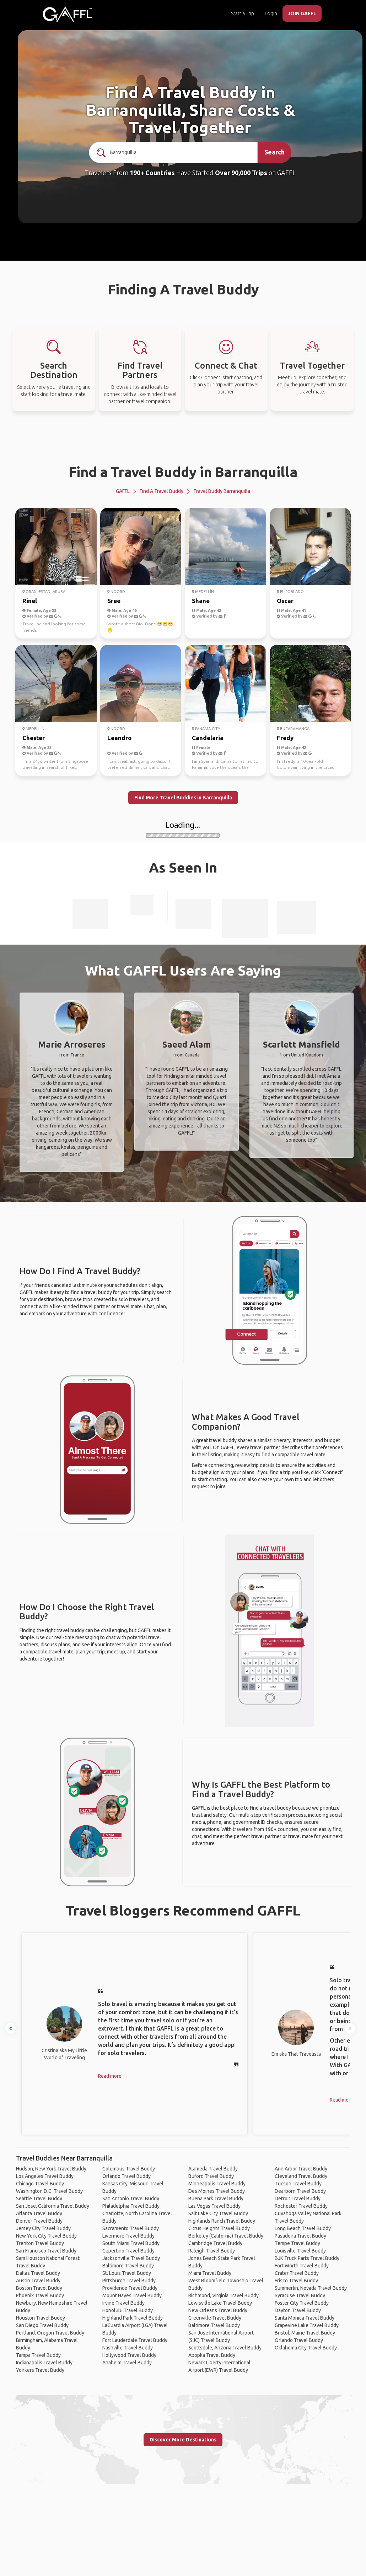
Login (271, 13)
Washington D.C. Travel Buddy (49, 2191)
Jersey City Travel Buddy (43, 2228)
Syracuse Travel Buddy (300, 2295)
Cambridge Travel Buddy (215, 2243)
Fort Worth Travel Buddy (302, 2265)
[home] (67, 14)
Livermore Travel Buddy (128, 2236)
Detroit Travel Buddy (298, 2198)
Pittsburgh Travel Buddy (129, 2280)
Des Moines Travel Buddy (216, 2191)
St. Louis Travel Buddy (126, 2273)
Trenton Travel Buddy (40, 2243)
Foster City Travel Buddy (302, 2303)
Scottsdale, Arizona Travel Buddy (225, 2348)
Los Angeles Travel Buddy (45, 2176)
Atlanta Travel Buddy (39, 2213)
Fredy (285, 737)
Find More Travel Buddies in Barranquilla (183, 797)
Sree (113, 600)
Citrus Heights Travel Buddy (219, 2228)
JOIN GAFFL (302, 13)
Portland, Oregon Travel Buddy (50, 2333)
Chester (33, 737)
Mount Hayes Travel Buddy (132, 2295)
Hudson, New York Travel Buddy (51, 2169)
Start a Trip (242, 13)
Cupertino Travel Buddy (128, 2251)
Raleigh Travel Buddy (211, 2251)
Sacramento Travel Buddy (130, 2228)
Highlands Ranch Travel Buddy (221, 2221)
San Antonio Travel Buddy (130, 2198)
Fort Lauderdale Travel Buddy (134, 2340)
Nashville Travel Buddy (127, 2348)
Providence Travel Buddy (129, 2288)
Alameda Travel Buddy (213, 2169)
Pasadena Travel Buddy (300, 2236)
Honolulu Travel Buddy (127, 2310)
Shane (201, 600)
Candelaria (208, 737)
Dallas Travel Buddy (38, 2273)
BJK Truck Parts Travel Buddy (307, 2258)
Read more (110, 2076)
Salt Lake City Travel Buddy (218, 2213)
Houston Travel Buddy (40, 2318)
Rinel (29, 600)
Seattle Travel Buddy (39, 2198)
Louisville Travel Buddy (300, 2251)
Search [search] (274, 152)
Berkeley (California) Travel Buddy (225, 2236)
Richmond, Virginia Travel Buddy (223, 2295)
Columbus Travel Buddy (128, 2169)
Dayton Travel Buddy (298, 2310)
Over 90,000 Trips (241, 172)
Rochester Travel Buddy (301, 2206)
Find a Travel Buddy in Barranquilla (183, 471)
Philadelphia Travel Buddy (131, 2206)
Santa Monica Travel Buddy (304, 2318)
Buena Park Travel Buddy (215, 2198)
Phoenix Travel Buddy (40, 2295)
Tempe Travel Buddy (297, 2243)
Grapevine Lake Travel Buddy (307, 2325)
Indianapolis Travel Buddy (44, 2362)
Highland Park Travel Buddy (132, 2318)
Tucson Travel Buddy (298, 2183)
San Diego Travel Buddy (42, 2325)
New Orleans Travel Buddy (217, 2310)
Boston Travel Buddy (39, 2288)
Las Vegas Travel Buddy (214, 2206)
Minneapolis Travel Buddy (217, 2183)
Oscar (285, 600)
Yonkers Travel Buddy (40, 2370)
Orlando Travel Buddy (126, 2176)
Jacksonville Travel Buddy (131, 2258)
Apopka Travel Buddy (211, 2355)
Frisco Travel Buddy (296, 2280)
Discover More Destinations (183, 2439)
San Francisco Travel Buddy (46, 2251)
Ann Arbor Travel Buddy (301, 2169)
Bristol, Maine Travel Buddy (305, 2333)
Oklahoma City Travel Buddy (306, 2348)
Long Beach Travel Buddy (303, 2228)
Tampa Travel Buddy (38, 2355)
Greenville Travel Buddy (214, 2318)
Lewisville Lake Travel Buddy (220, 2303)
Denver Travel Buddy (39, 2221)
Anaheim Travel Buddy (127, 2362)
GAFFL (123, 491)
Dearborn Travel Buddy (300, 2191)
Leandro (119, 737)
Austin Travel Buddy (38, 2280)
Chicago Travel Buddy (40, 2183)
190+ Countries (152, 172)
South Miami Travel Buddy (131, 2243)
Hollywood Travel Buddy (129, 2355)
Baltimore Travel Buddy (128, 2265)
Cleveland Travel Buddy (301, 2176)
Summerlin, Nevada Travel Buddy (311, 2288)
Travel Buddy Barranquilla (221, 491)
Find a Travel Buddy (161, 491)
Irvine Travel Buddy (123, 2303)
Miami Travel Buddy (209, 2273)
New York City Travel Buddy (46, 2236)
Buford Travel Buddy (211, 2176)
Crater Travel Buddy (297, 2273)
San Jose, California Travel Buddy (52, 2206)
